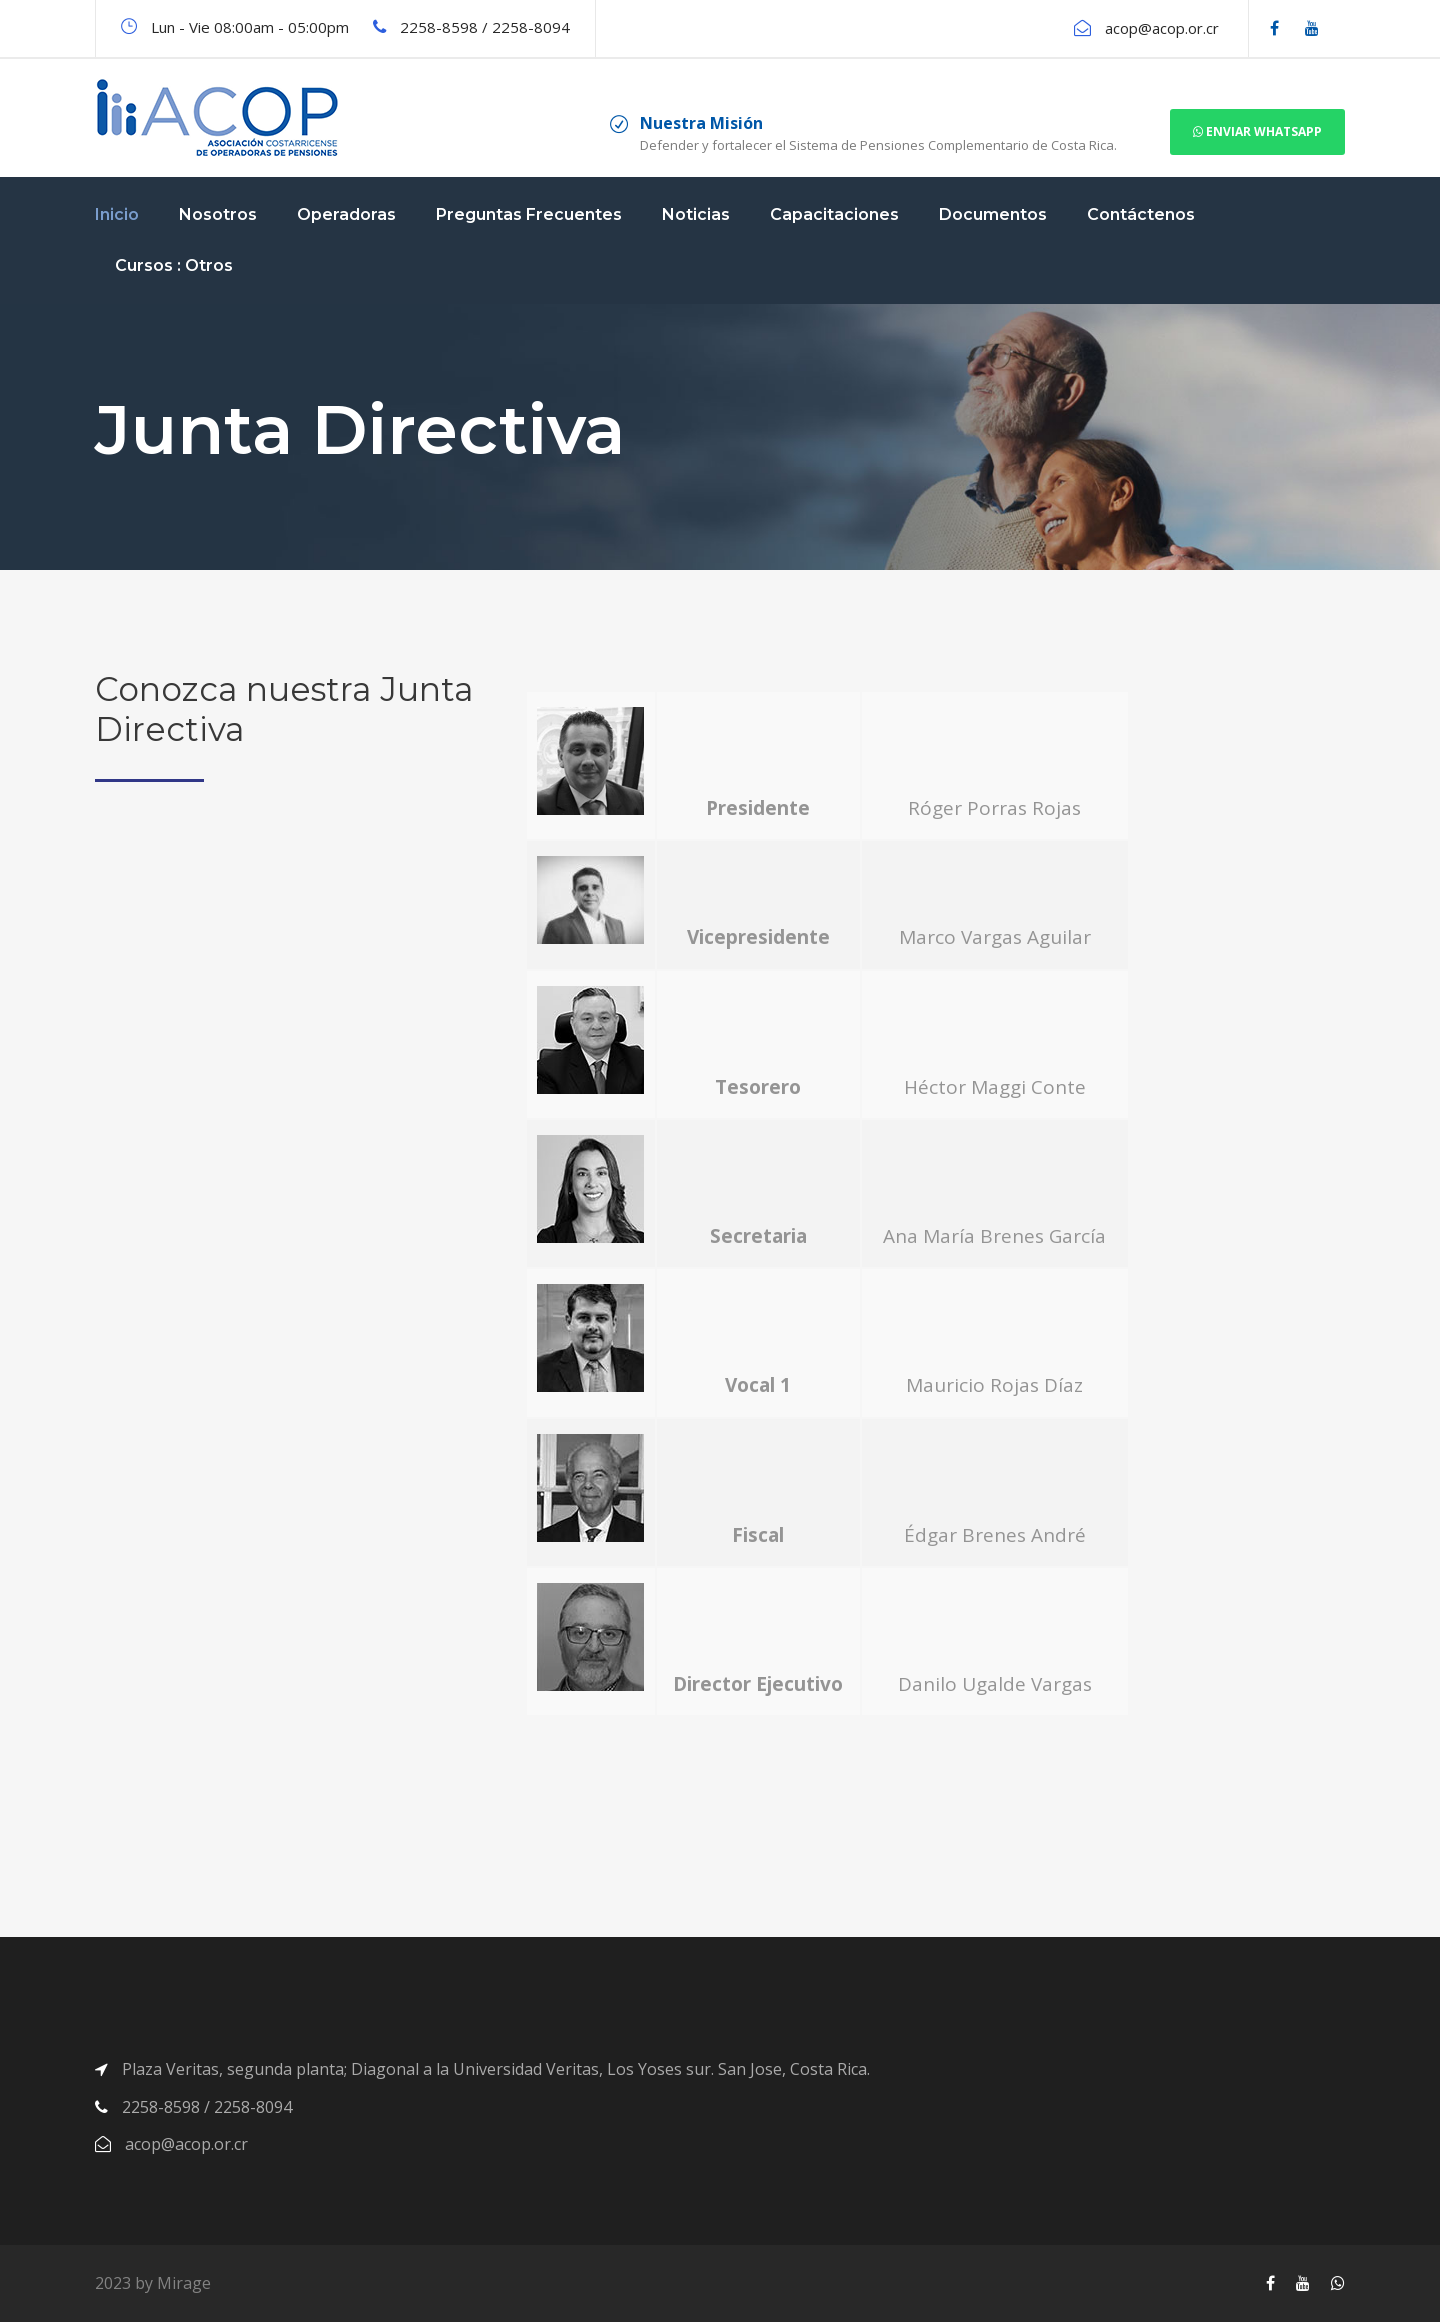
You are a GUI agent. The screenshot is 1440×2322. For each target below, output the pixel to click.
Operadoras (346, 214)
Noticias (696, 214)
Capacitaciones (834, 214)
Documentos (993, 214)
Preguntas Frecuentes (529, 214)
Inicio (117, 214)
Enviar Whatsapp (1257, 131)
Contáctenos (1141, 214)
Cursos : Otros (174, 265)
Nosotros (218, 214)
